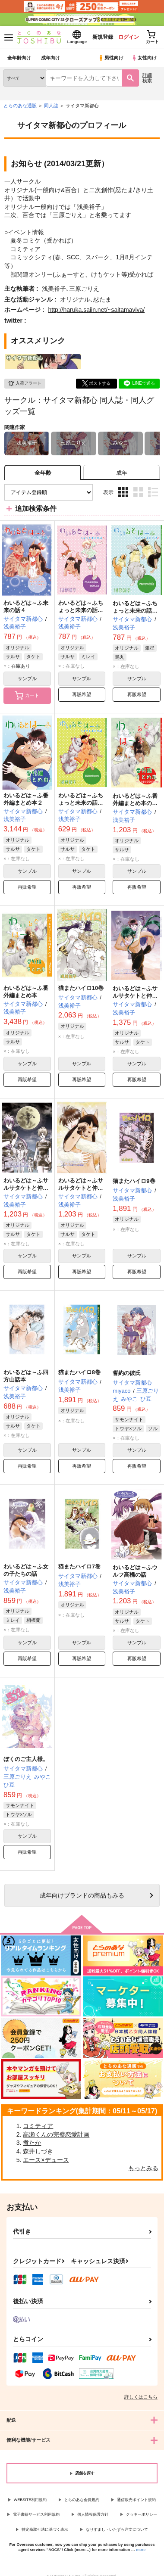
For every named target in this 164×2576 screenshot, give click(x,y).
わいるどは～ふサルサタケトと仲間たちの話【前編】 (80, 1187)
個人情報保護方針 (92, 2514)
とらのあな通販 (20, 105)
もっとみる (143, 2168)
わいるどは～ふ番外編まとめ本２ (25, 799)
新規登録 (102, 37)
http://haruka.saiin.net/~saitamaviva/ (96, 309)
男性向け (110, 58)
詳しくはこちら (141, 2396)
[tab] (121, 472)
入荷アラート (24, 383)
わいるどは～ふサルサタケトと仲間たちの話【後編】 (135, 995)
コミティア (38, 2125)
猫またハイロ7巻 (79, 1566)
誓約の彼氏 (127, 1373)
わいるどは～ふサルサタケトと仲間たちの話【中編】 (25, 1187)
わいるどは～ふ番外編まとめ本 (25, 992)
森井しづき (38, 2151)
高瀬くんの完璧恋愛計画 (56, 2134)
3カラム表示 (123, 492)
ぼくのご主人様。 (25, 1759)
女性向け (144, 58)
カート (27, 695)
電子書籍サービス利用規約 (36, 2514)
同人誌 (51, 105)
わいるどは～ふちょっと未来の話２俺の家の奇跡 (135, 610)
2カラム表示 (138, 492)
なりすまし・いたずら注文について (117, 2529)
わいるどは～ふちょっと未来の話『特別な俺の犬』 (80, 802)
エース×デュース (46, 2159)
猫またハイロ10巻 (81, 988)
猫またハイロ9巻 (134, 1181)
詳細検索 (147, 77)
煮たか (32, 2142)
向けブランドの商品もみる (82, 1895)
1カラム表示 (153, 492)
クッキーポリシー (141, 2514)
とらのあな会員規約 (81, 2500)
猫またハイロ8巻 (79, 1372)
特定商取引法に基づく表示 (45, 2529)
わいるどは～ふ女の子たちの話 (25, 1570)
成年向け (50, 57)
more (140, 2550)
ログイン (128, 37)
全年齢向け (19, 57)
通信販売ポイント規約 (136, 2500)
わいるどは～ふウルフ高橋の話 (135, 1571)
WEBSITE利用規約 (30, 2500)
